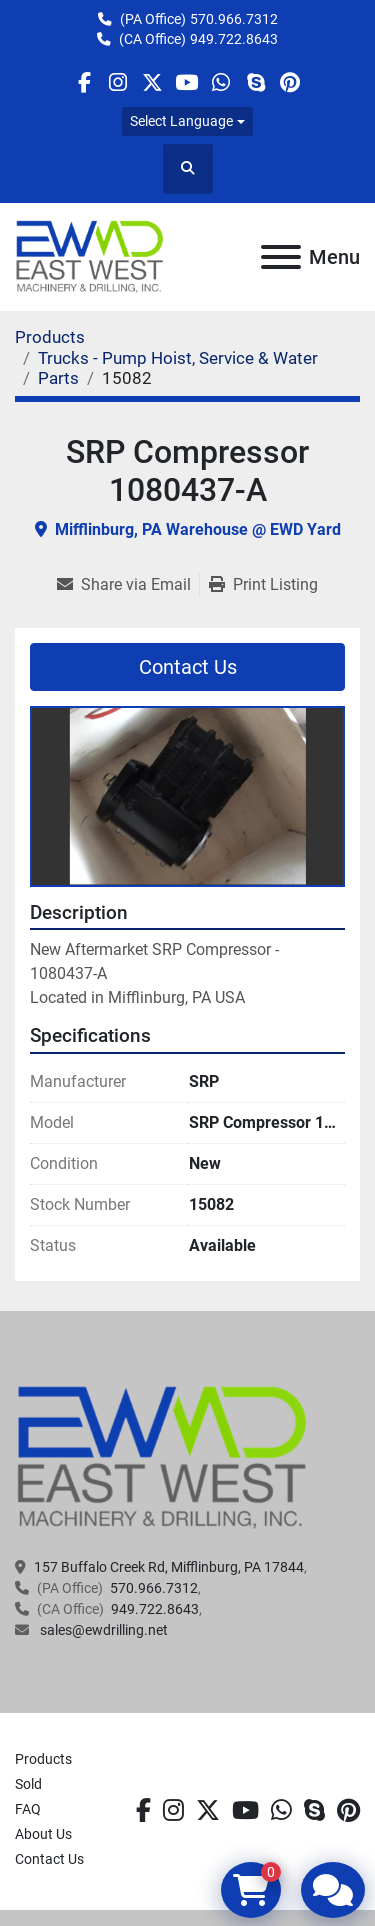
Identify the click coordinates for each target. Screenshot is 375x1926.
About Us (43, 1834)
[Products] (50, 337)
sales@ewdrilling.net (102, 1630)
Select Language (181, 121)
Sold (28, 1784)
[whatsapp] (221, 82)
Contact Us (188, 667)
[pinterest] (289, 82)
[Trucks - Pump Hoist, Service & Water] (178, 358)
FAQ (28, 1809)
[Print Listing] (263, 585)
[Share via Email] (128, 585)
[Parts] (58, 378)
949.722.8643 (234, 39)
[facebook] (83, 82)
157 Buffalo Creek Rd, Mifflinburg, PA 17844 (169, 1567)
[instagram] (118, 82)
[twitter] (152, 82)
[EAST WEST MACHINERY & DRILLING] (162, 1456)
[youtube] (186, 82)
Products (43, 1759)
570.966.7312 (234, 19)
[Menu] (281, 257)
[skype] (255, 82)
